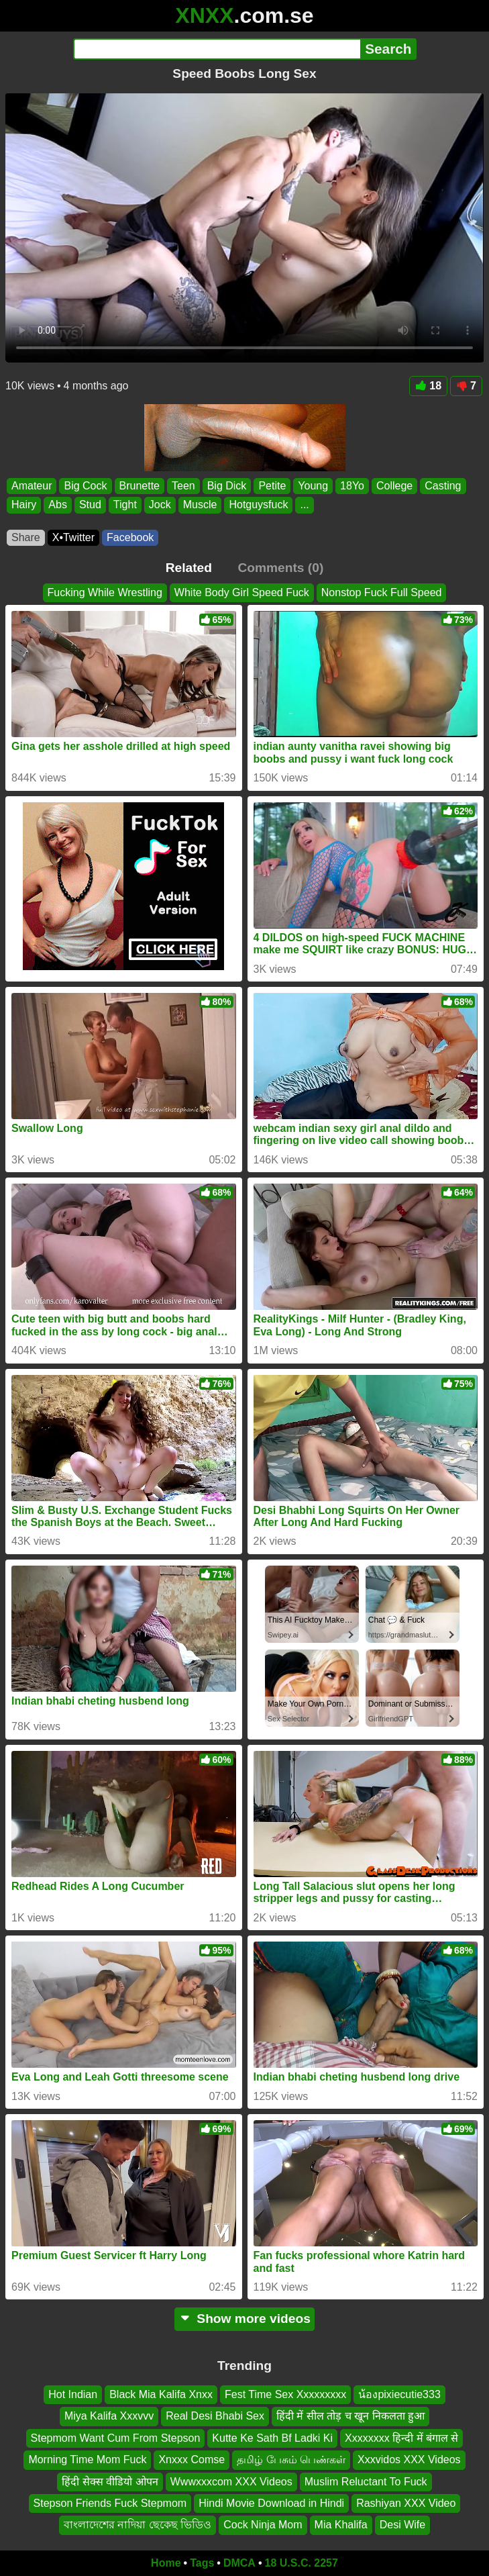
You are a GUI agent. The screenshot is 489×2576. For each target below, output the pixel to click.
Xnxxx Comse (191, 2460)
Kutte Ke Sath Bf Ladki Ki (272, 2438)
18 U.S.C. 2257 (301, 2563)
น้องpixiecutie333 (399, 2394)
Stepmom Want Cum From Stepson (116, 2438)
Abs (57, 504)
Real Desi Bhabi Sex (215, 2416)
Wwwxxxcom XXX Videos (231, 2481)
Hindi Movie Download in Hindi (271, 2503)
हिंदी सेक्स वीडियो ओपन (110, 2481)
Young (313, 485)
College (394, 485)
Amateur (31, 485)
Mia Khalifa (341, 2525)
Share (25, 537)
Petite (272, 485)
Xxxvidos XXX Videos (409, 2460)
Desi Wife (402, 2525)
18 (428, 385)
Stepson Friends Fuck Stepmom (110, 2503)
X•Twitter (73, 537)
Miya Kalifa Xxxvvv (109, 2416)
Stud (90, 504)
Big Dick (227, 485)
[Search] (217, 49)
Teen (183, 485)
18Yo (352, 485)
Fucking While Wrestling (105, 592)
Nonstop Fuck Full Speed (381, 592)
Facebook (130, 537)
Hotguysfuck (258, 504)
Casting (443, 485)
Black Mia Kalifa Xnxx (161, 2394)
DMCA (239, 2563)
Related (189, 568)
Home (165, 2563)
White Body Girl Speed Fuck (241, 592)
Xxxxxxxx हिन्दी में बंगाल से (401, 2438)
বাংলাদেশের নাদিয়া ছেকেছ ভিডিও (137, 2525)
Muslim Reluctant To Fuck (366, 2481)
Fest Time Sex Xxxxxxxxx (285, 2394)
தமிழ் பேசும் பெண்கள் (291, 2460)
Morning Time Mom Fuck (87, 2460)
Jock (160, 504)
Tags (202, 2563)
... (304, 504)
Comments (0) (280, 568)
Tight (125, 504)
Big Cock (85, 485)
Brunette (139, 485)
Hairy (23, 504)
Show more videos (244, 2318)
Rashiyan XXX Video (405, 2503)
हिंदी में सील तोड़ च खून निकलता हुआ (350, 2416)
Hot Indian (72, 2394)
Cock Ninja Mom (262, 2525)
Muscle (200, 504)
